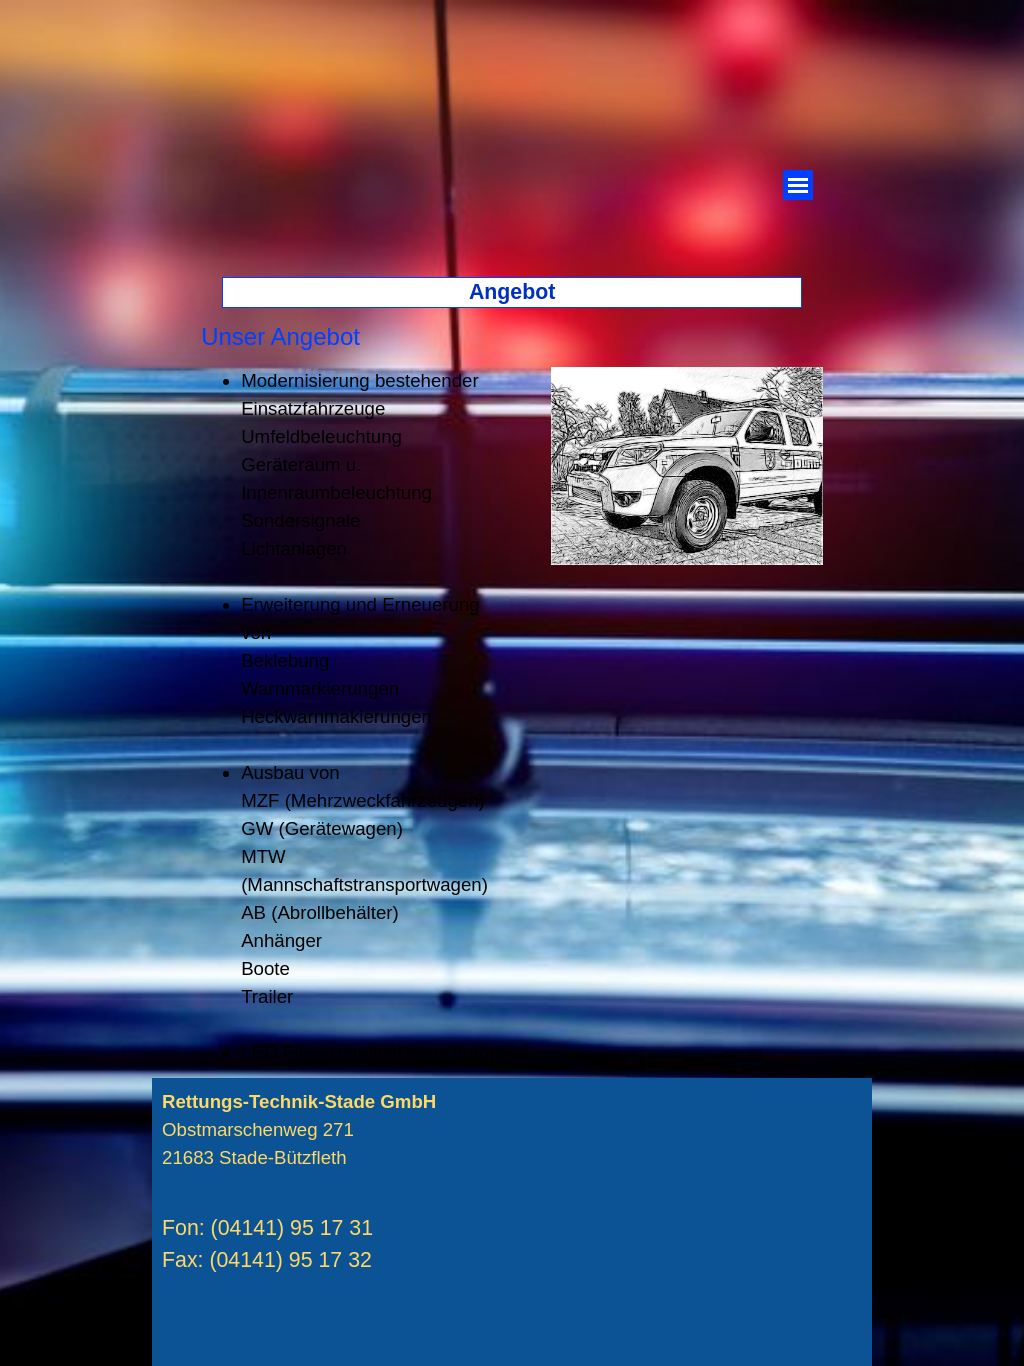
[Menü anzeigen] (798, 185)
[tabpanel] (529, 337)
